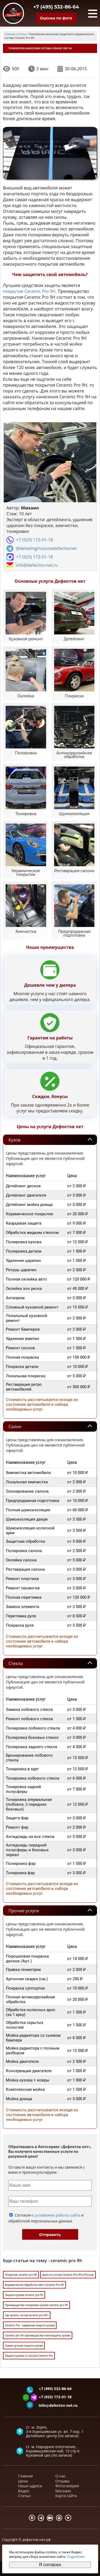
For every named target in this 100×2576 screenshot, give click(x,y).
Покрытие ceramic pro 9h (21, 2275)
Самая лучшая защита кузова (24, 2345)
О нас (60, 2475)
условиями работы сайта (57, 2215)
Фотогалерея (67, 2485)
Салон (15, 1426)
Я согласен (50, 2564)
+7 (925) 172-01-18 (34, 540)
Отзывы (62, 2481)
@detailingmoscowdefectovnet (46, 548)
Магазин (63, 2490)
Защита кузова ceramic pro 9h (24, 2295)
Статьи (24, 2495)
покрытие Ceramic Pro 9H (29, 291)
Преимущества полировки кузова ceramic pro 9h (36, 2305)
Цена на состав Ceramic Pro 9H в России (68, 2275)
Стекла (16, 1663)
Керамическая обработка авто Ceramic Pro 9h (34, 2285)
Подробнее (75, 2556)
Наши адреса (30, 2485)
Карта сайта (66, 2495)
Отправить (50, 2234)
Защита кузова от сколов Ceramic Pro (29, 2356)
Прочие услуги (24, 1911)
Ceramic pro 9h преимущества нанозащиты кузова (37, 2335)
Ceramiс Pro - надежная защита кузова (30, 2325)
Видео (23, 2490)
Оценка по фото (56, 18)
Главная (25, 2475)
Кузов (14, 1140)
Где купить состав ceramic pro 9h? (27, 2315)
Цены (23, 2481)
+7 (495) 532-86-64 (56, 7)
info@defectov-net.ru (37, 565)
